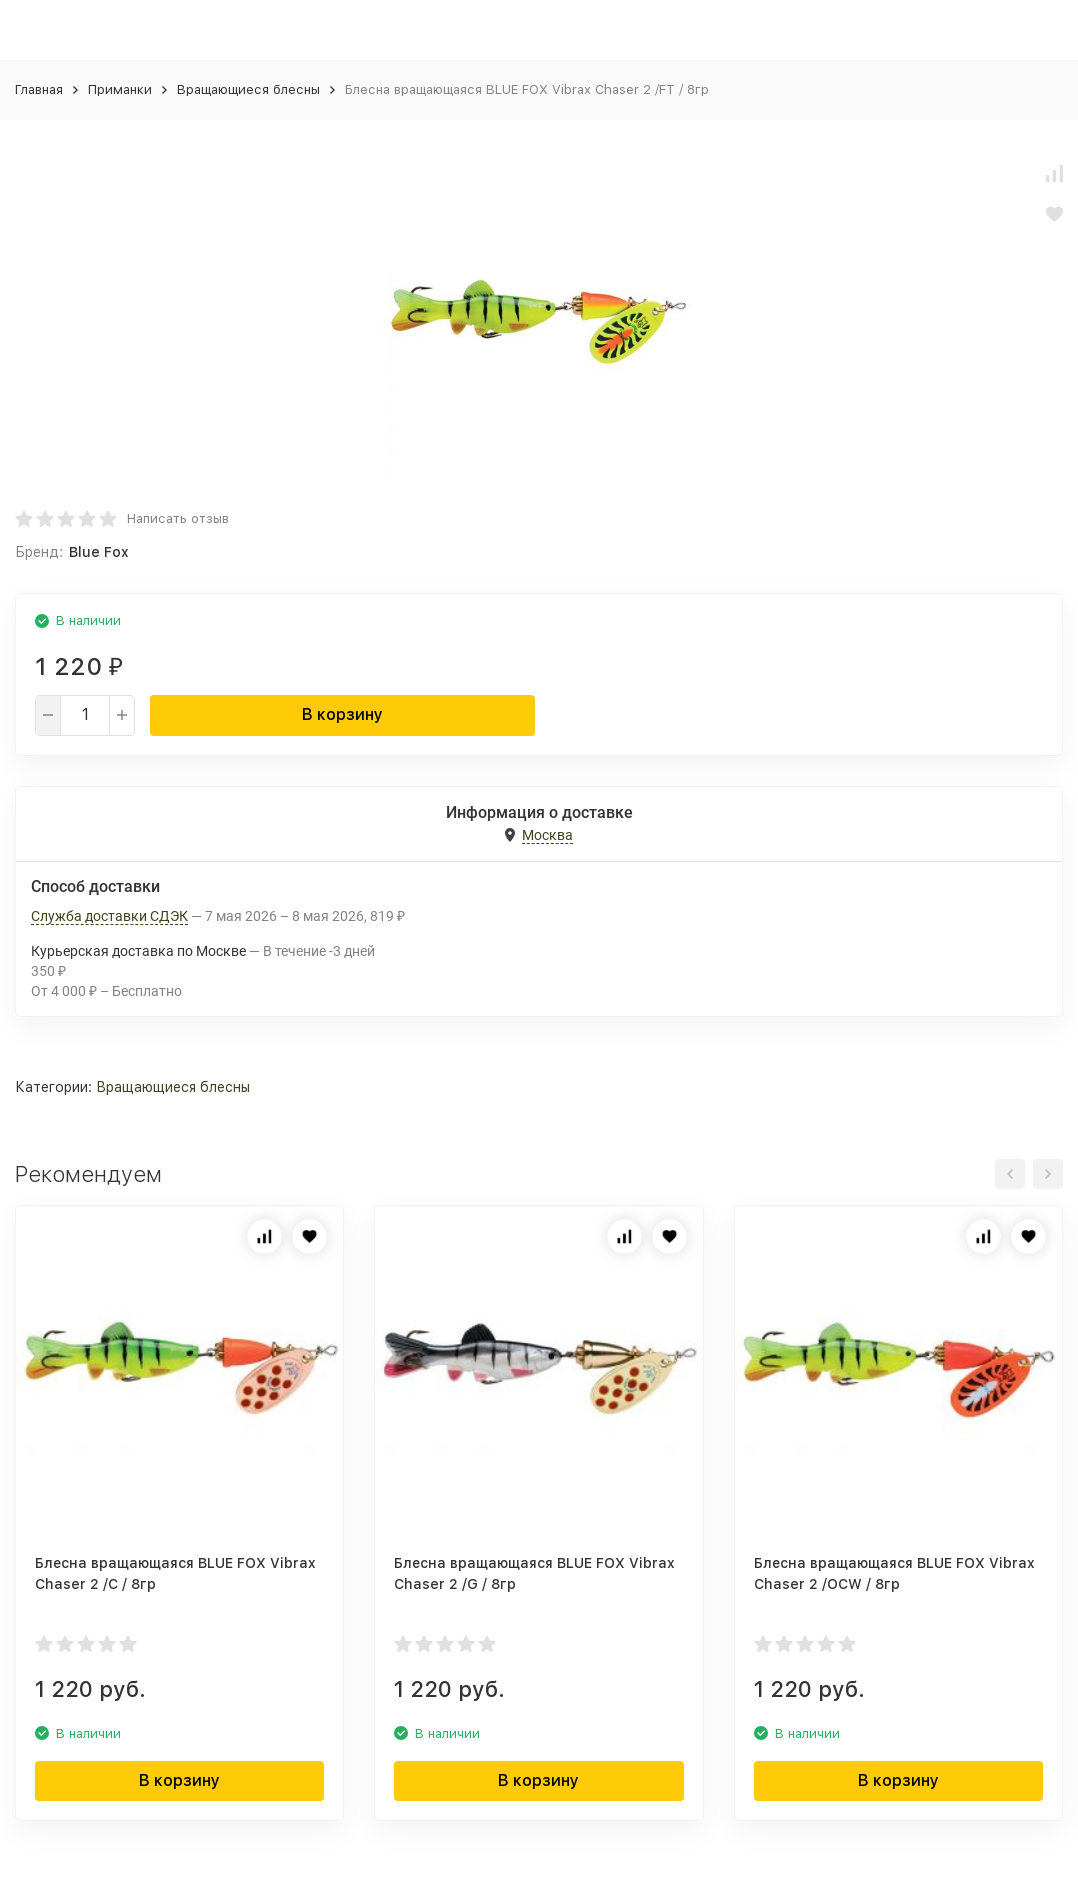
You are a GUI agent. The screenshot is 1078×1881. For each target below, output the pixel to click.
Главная (39, 89)
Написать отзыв (178, 518)
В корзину (342, 714)
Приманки (120, 89)
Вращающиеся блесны (248, 89)
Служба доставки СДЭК (109, 916)
